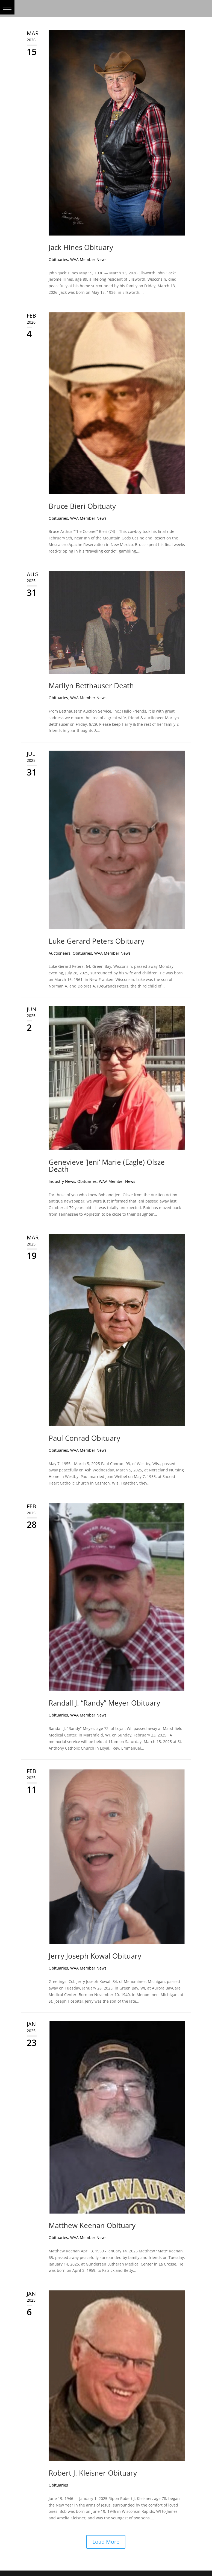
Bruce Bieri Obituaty (82, 506)
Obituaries (58, 259)
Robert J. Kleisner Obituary (93, 2473)
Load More (105, 2541)
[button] (7, 7)
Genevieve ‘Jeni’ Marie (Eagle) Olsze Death (107, 1165)
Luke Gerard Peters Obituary (96, 941)
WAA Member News (88, 259)
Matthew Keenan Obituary (92, 2225)
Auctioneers (59, 953)
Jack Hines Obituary (81, 247)
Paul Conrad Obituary (84, 1438)
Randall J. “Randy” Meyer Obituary (104, 1703)
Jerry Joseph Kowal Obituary (95, 1956)
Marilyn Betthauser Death (91, 685)
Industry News (62, 1181)
